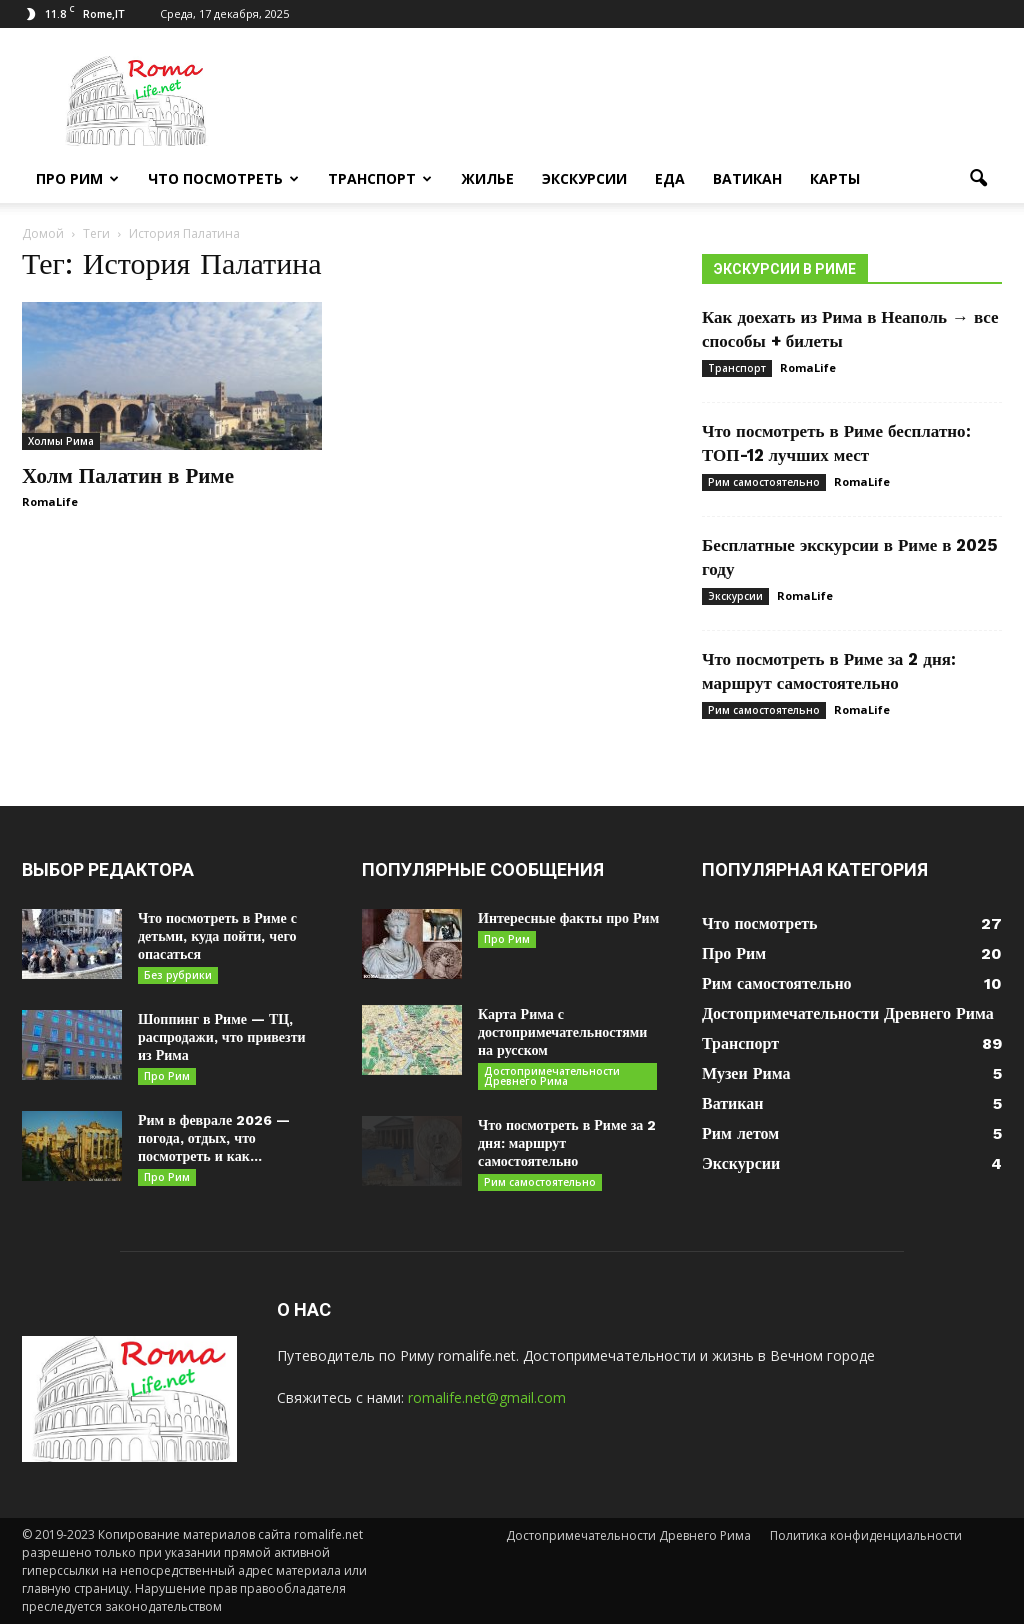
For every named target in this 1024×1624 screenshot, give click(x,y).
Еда (670, 178)
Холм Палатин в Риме (128, 475)
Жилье (487, 178)
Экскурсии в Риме (785, 269)
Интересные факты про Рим (568, 918)
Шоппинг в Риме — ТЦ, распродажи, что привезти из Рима (222, 1037)
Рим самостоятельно (764, 482)
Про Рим (77, 178)
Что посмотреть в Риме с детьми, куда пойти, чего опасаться (217, 936)
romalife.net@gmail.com (487, 1397)
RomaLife (50, 501)
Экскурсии (584, 178)
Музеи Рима (746, 1073)
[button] (978, 179)
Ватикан (747, 178)
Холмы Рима (61, 441)
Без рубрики (178, 975)
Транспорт (380, 178)
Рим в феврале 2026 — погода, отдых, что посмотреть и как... (214, 1138)
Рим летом (740, 1133)
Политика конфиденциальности (866, 1535)
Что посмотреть (223, 178)
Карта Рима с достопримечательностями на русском (562, 1032)
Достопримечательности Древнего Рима (552, 1076)
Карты (835, 178)
